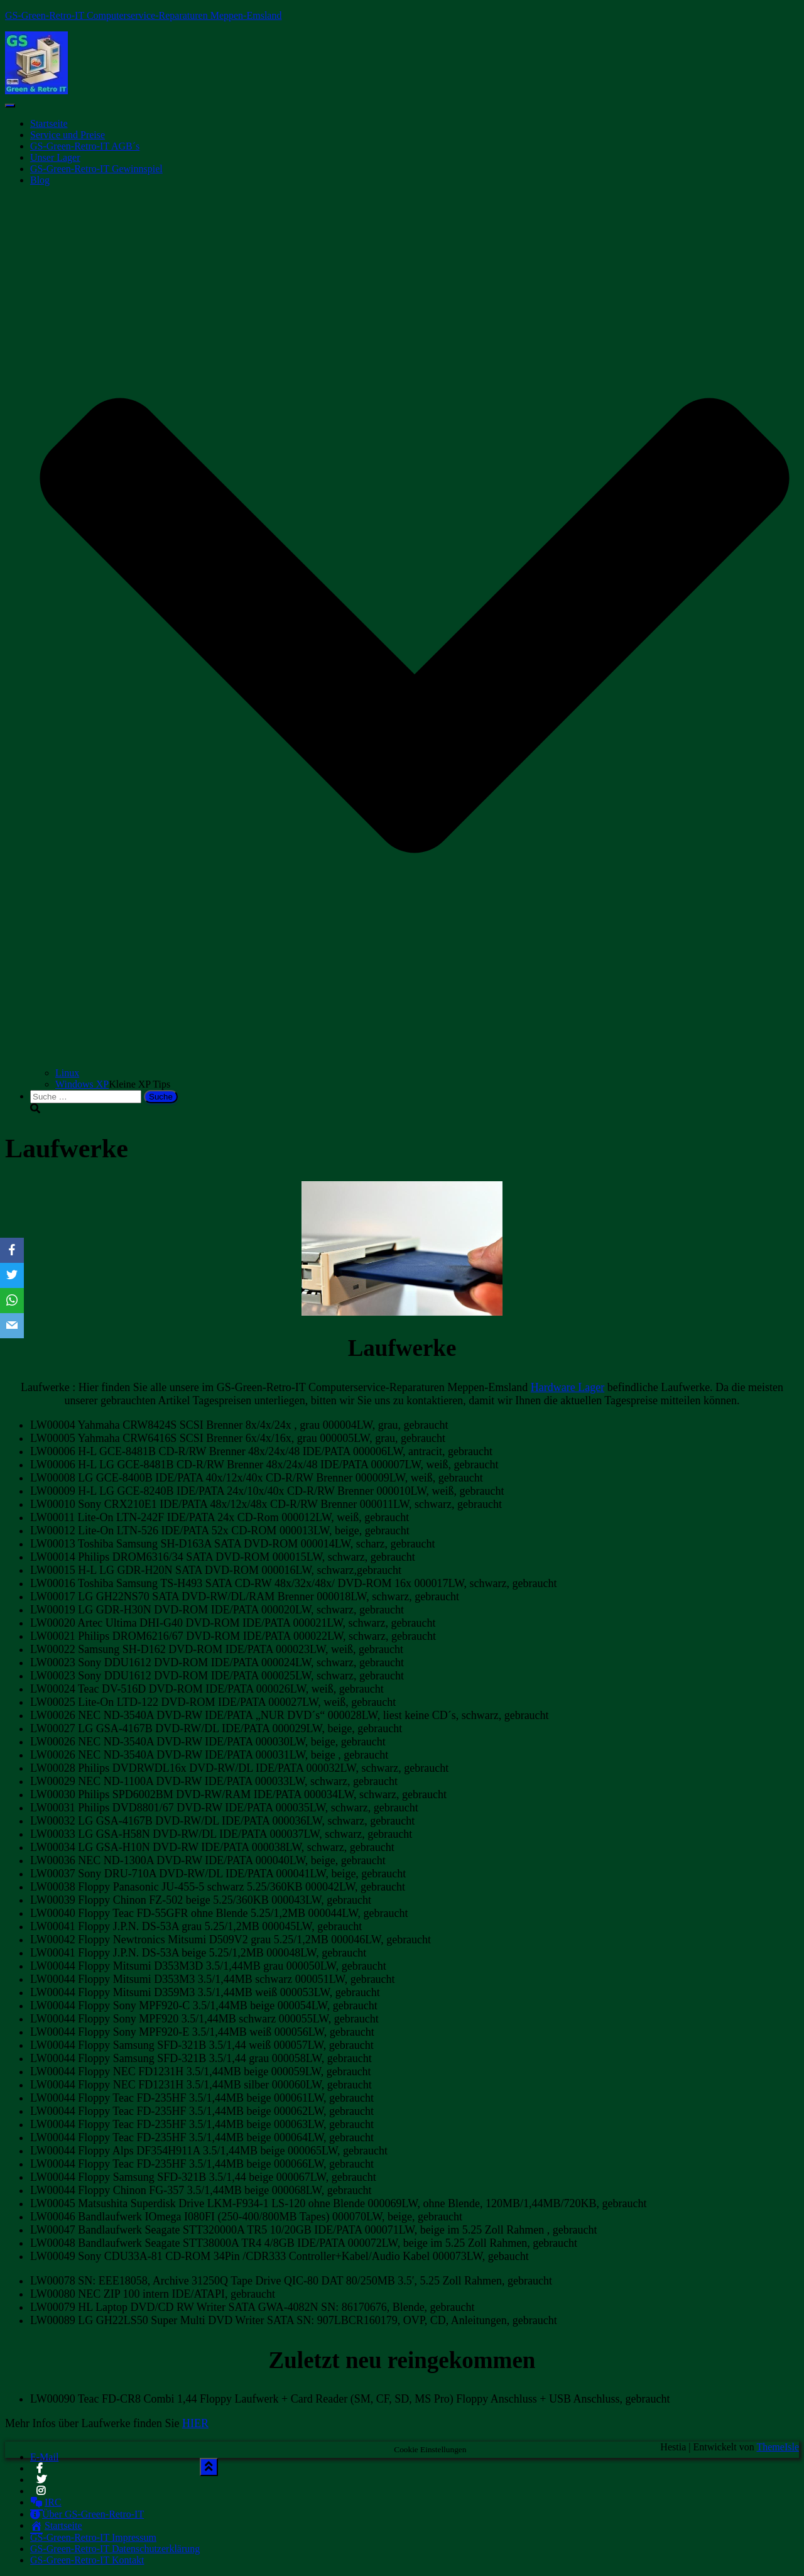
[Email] (12, 1325)
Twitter (41, 2483)
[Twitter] (12, 1275)
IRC (46, 2502)
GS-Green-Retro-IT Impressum (93, 2537)
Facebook (39, 2471)
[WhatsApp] (12, 1300)
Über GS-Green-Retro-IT (87, 2514)
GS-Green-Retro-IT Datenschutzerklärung (115, 2548)
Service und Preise (67, 134)
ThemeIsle (777, 2447)
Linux (67, 1072)
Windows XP (82, 1084)
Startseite (49, 123)
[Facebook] (12, 1250)
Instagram (41, 2494)
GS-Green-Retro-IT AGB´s (84, 146)
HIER (195, 2423)
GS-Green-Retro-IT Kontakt (87, 2560)
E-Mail (44, 2457)
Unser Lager (55, 157)
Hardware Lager (567, 1387)
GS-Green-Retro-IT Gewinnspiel (96, 168)
